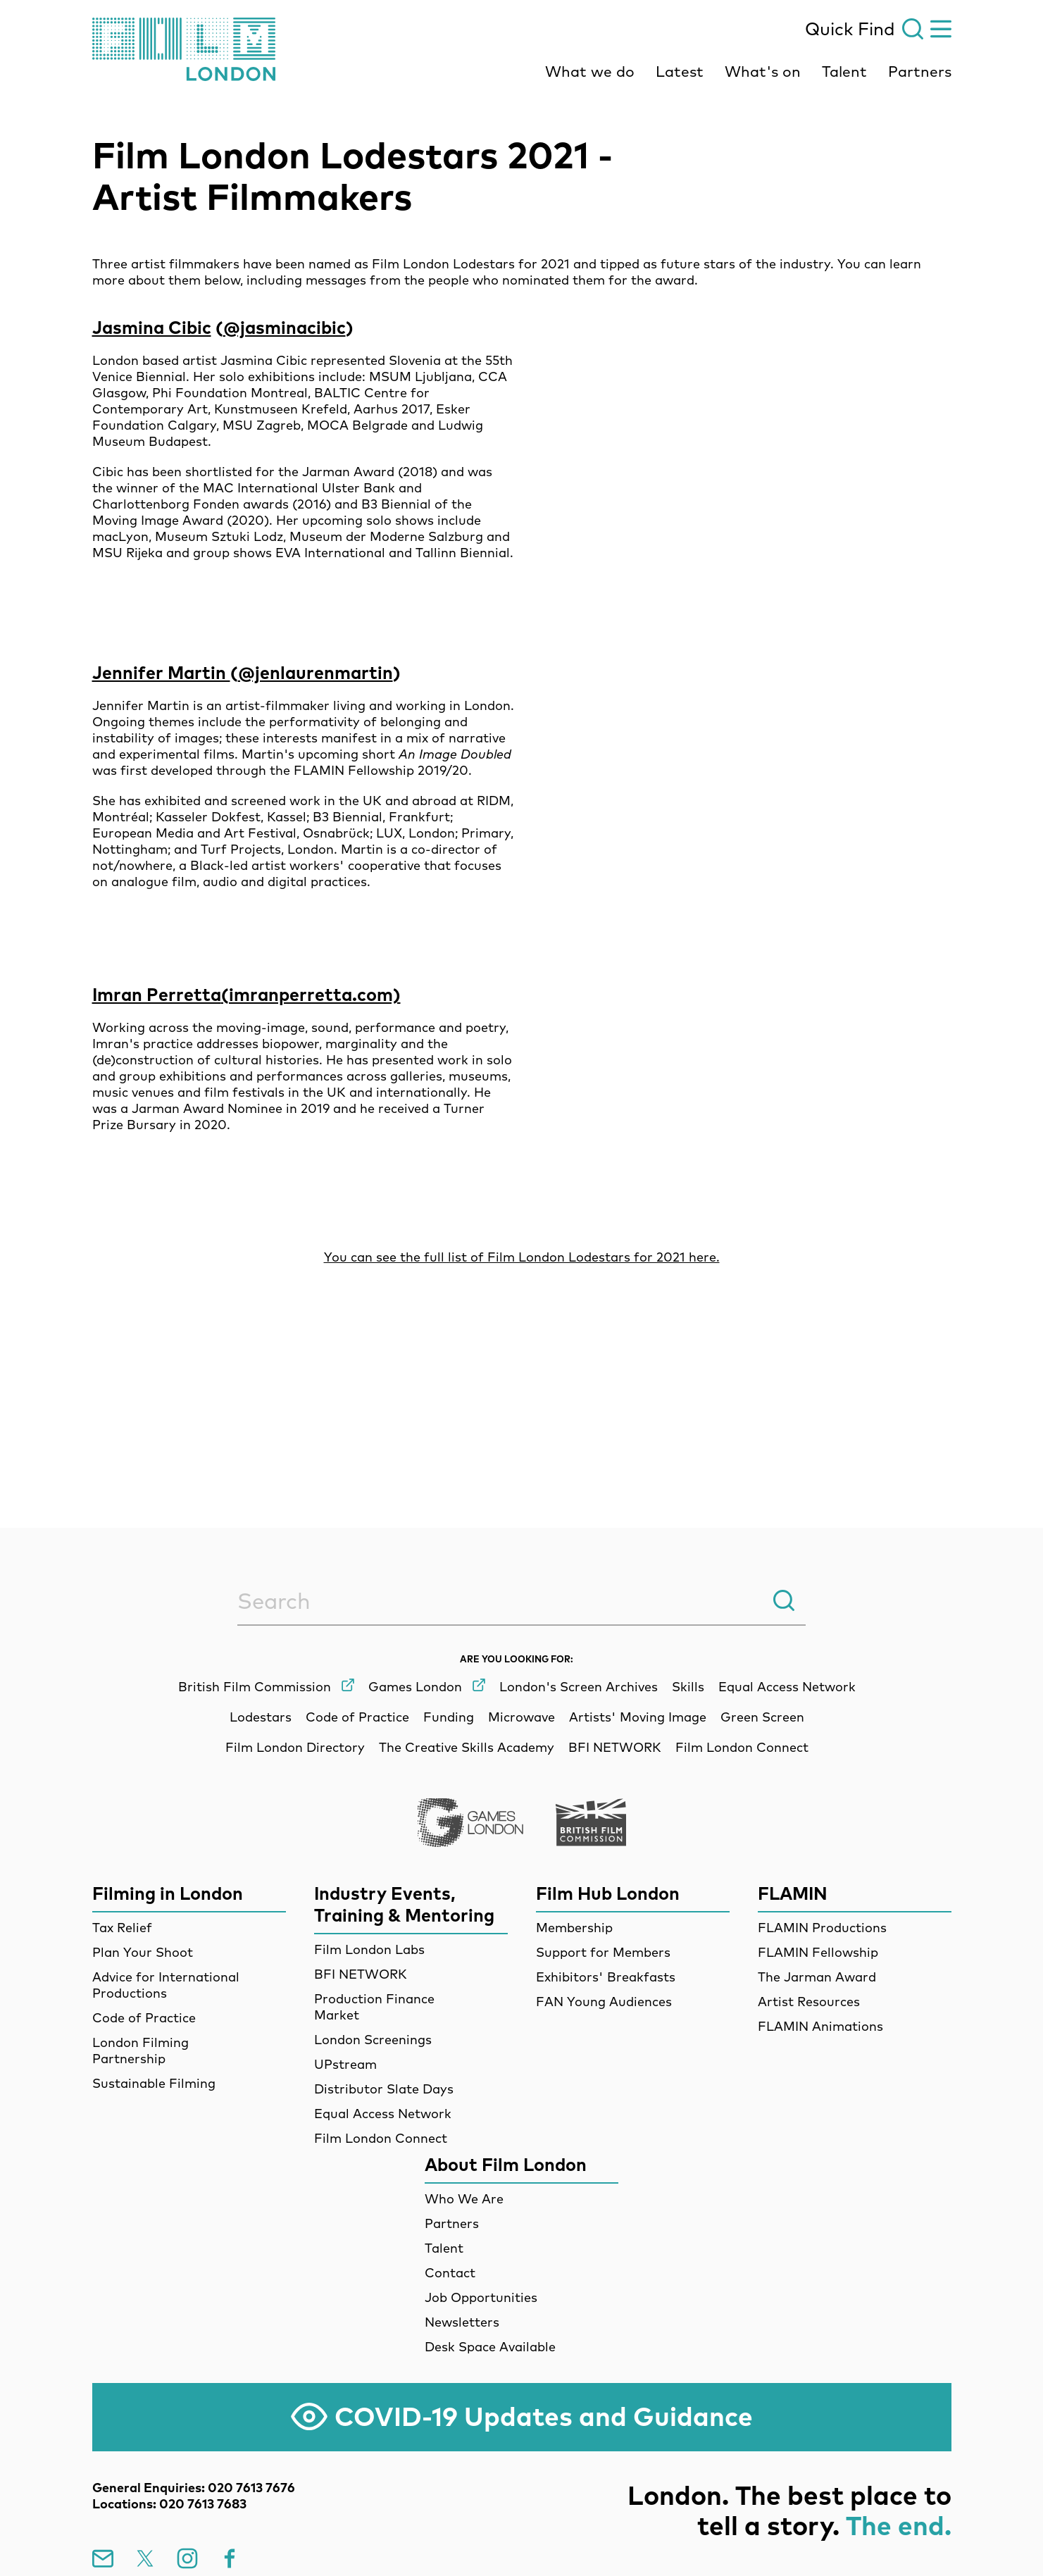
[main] (521, 778)
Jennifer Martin (161, 672)
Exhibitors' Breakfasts (605, 1977)
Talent (844, 71)
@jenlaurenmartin (315, 672)
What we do (590, 71)
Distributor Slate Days (384, 2089)
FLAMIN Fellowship (818, 1952)
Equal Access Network (382, 2113)
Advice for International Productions (165, 1985)
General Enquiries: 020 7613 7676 (193, 2487)
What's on (763, 71)
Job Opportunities (481, 2297)
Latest (680, 71)
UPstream (345, 2064)
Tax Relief (122, 1927)
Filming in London (167, 1893)
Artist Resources (809, 2001)
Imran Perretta (156, 994)
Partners (919, 71)
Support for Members (603, 1952)
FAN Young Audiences (604, 2001)
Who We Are (464, 2199)
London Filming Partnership (140, 2050)
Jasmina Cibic (151, 327)
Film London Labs (369, 1949)
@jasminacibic (284, 327)
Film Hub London (608, 1893)
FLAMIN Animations (820, 2026)
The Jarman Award (817, 1977)
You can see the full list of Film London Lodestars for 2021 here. (522, 1257)
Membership (574, 1927)
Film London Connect (380, 2138)
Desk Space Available (490, 2347)
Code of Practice (144, 2018)
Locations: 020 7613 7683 (169, 2504)
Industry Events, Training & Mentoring (404, 1904)
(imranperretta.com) (311, 994)
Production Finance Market (374, 2007)
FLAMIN (792, 1893)
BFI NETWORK (360, 1974)
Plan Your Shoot (142, 1952)
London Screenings (373, 2039)
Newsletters (462, 2322)
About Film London (506, 2164)
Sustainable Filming (154, 2083)
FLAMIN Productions (822, 1927)
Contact (450, 2273)
